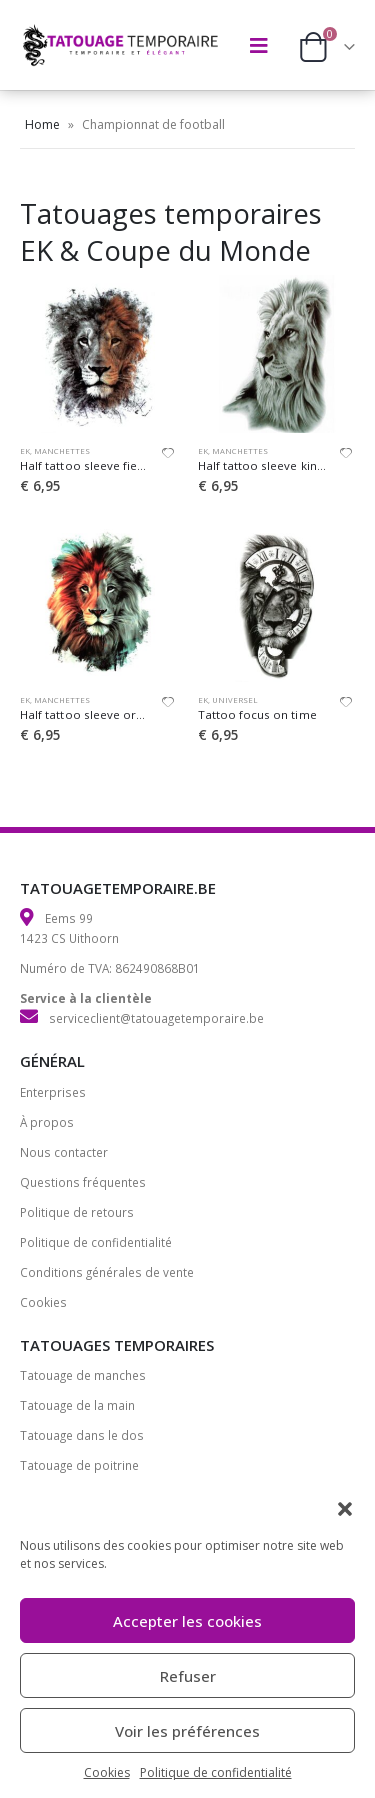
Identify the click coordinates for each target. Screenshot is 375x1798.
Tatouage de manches (83, 1375)
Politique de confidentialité (216, 1772)
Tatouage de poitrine (79, 1465)
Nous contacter (64, 1152)
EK (25, 451)
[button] (345, 1507)
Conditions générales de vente (107, 1272)
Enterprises (53, 1092)
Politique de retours (77, 1212)
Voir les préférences (187, 1731)
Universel (234, 700)
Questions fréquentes (83, 1182)
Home (42, 124)
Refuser (188, 1676)
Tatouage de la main (77, 1405)
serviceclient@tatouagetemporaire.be (156, 1018)
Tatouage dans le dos (82, 1435)
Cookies (107, 1772)
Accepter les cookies (187, 1621)
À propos (47, 1122)
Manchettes (62, 451)
